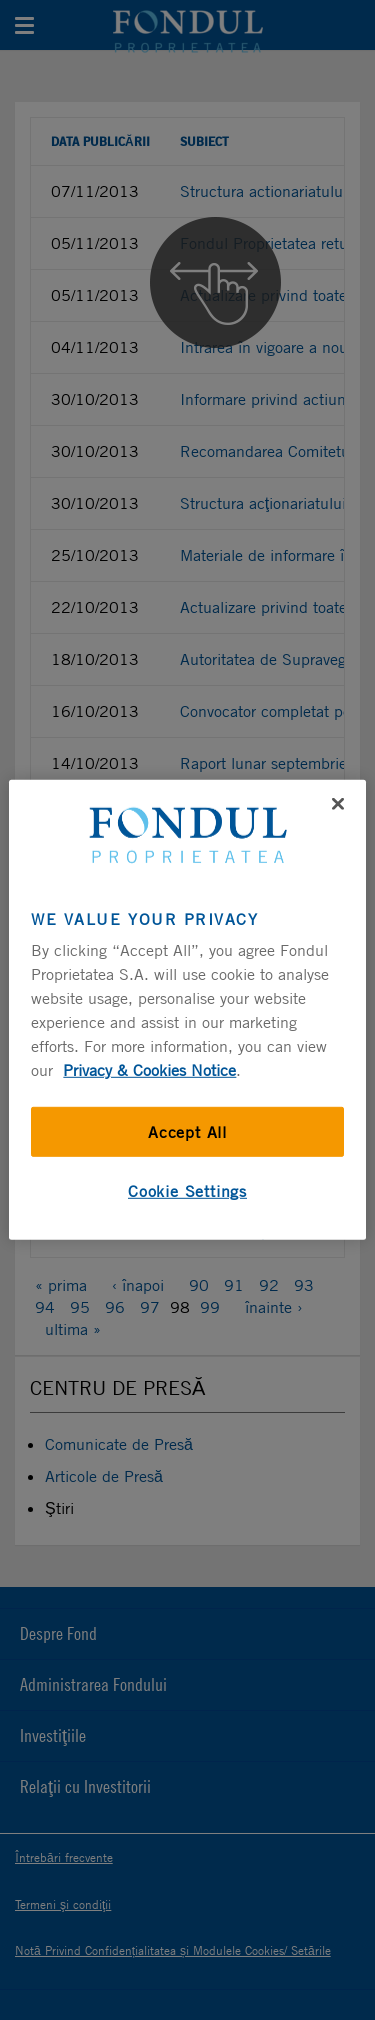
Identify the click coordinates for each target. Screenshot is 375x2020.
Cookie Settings (187, 1191)
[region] (187, 1010)
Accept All (187, 1132)
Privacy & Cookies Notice (149, 1070)
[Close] (338, 804)
